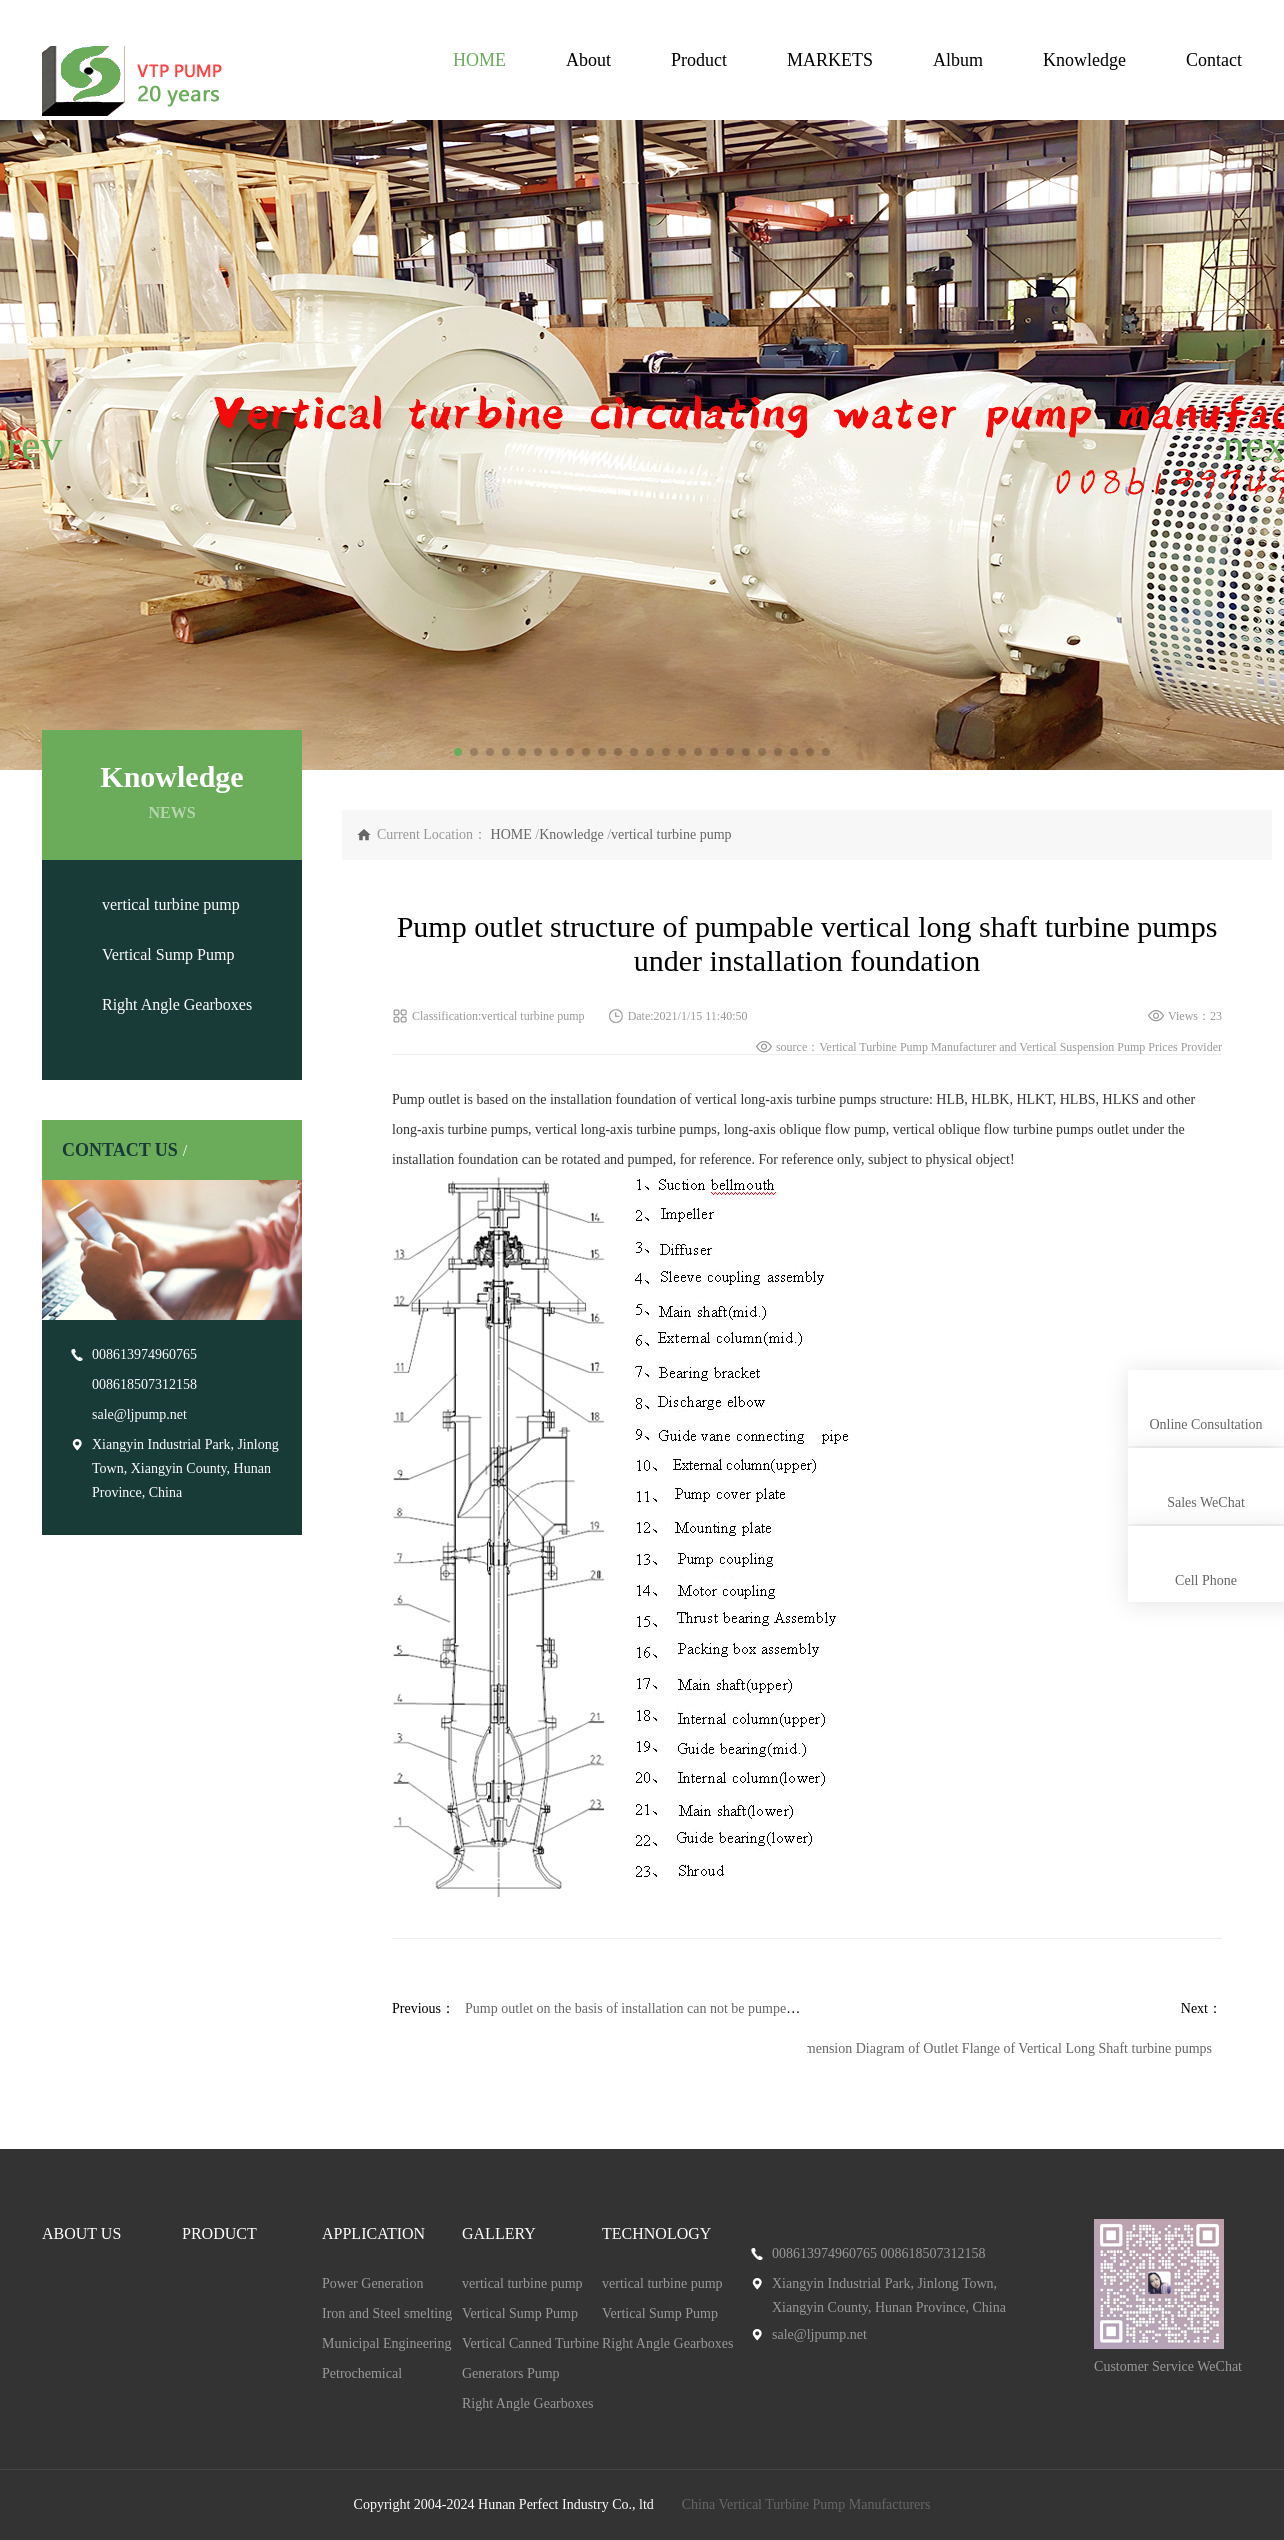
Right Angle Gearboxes (177, 1004)
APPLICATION (373, 2233)
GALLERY (499, 2233)
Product (699, 60)
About (588, 60)
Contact (1214, 60)
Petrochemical (362, 2373)
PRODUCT (219, 2233)
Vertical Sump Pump (168, 954)
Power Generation (372, 2283)
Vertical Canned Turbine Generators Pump (530, 2358)
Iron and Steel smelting (387, 2313)
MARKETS (830, 60)
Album (958, 60)
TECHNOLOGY (656, 2233)
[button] (23, 445)
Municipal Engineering (386, 2343)
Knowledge (1084, 60)
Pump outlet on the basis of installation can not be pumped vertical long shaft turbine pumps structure (749, 2008)
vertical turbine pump (171, 904)
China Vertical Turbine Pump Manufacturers (806, 2504)
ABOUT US (81, 2233)
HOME (479, 60)
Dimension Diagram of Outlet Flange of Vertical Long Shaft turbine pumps (1001, 2048)
